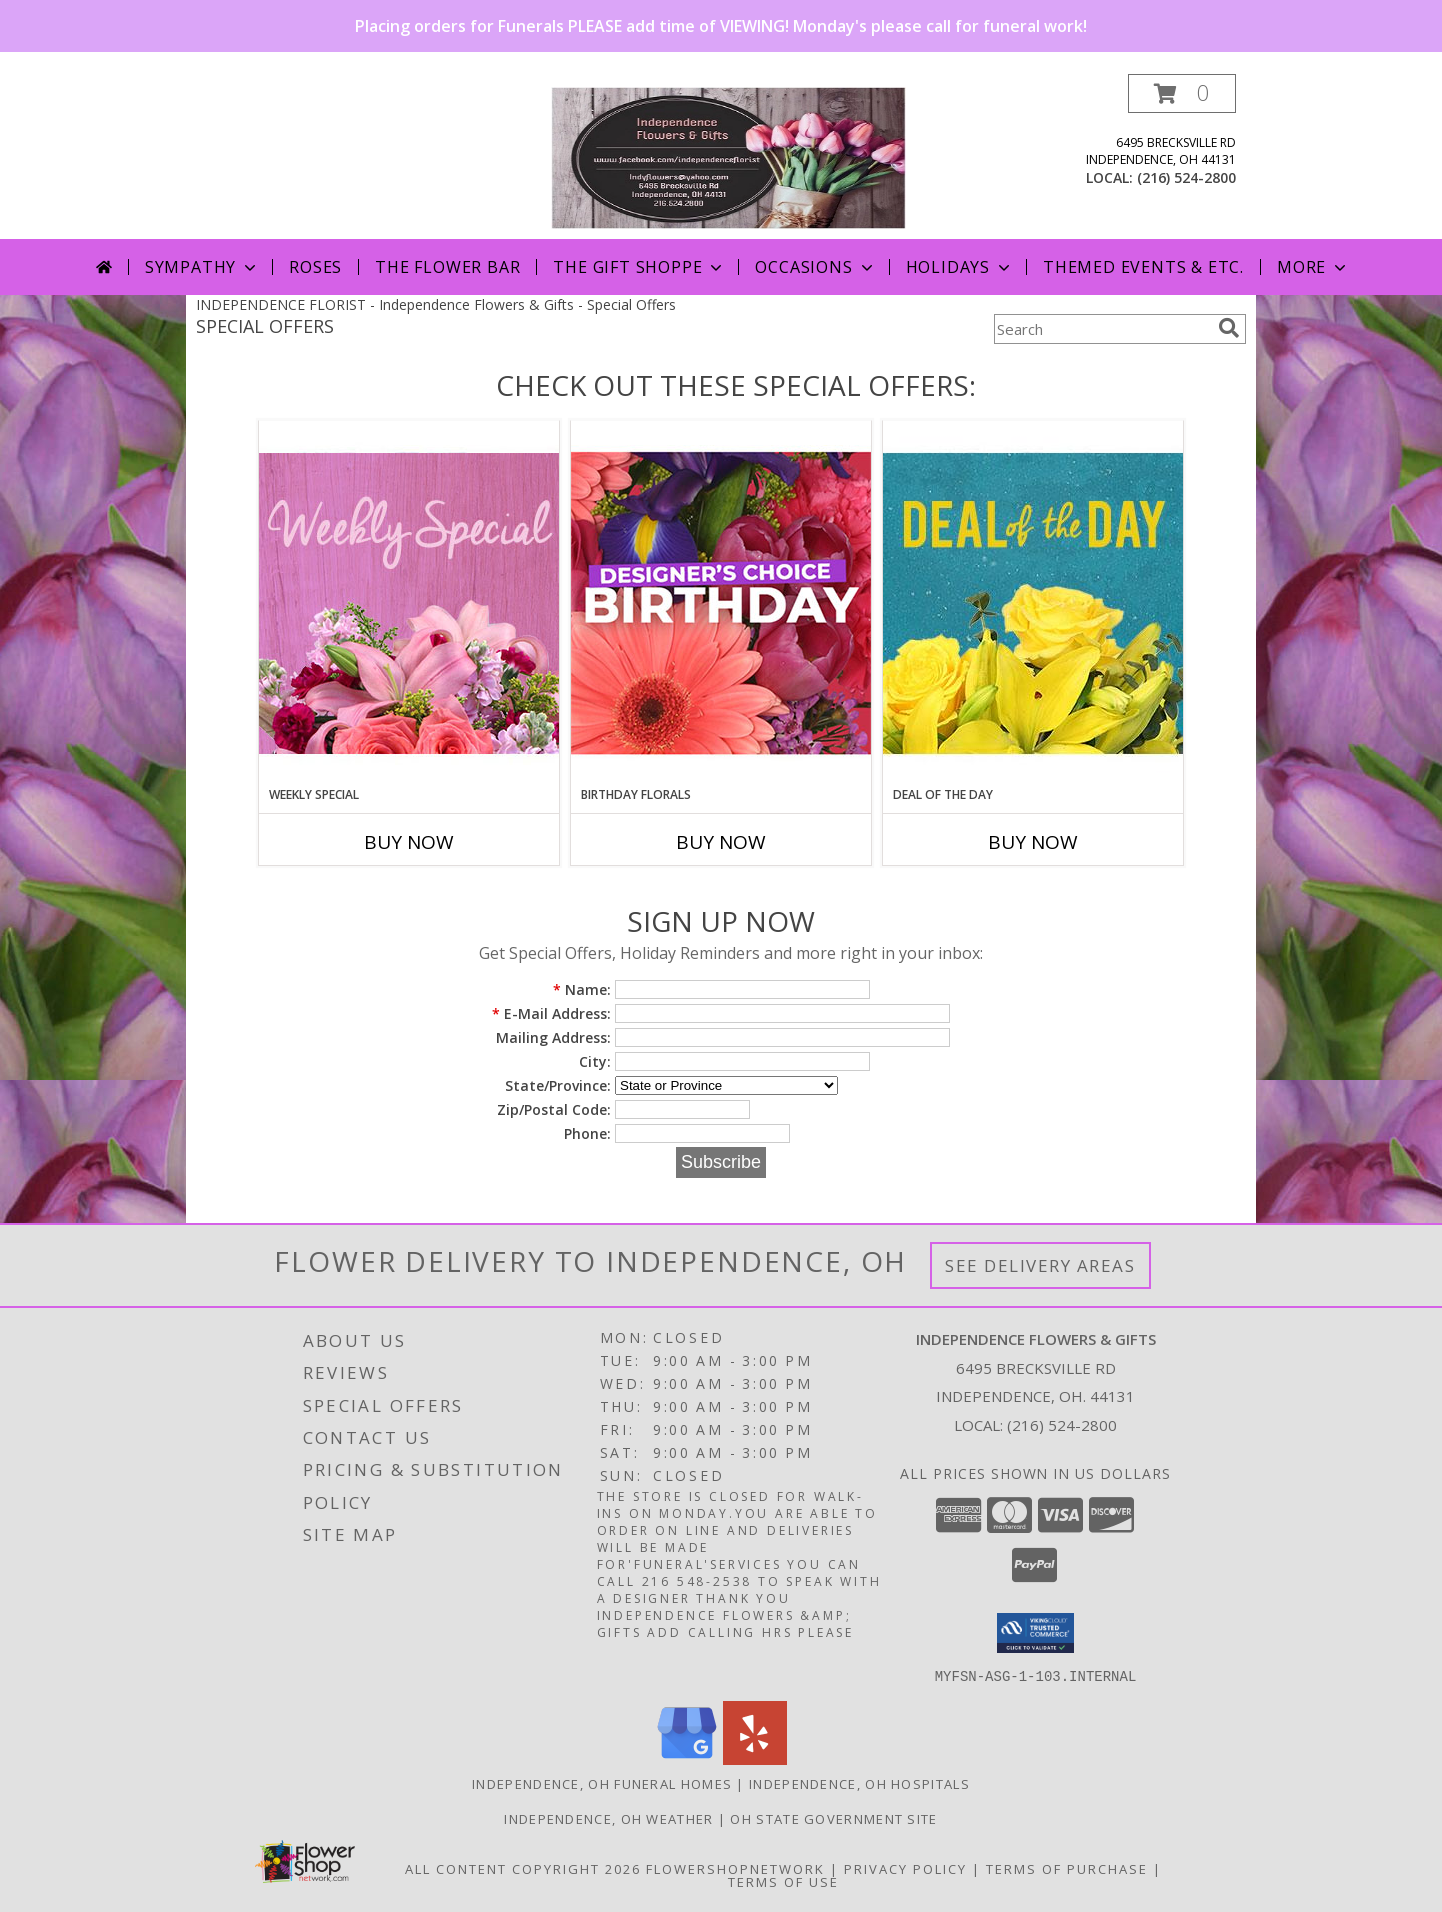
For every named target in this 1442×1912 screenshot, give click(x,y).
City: (595, 1061)
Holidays (960, 267)
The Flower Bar (447, 267)
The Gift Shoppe (639, 267)
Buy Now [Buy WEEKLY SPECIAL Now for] (409, 842)
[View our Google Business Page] (687, 1758)
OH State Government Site (833, 1818)
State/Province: (558, 1085)
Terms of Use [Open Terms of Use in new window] (783, 1881)
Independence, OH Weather (608, 1818)
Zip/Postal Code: (554, 1109)
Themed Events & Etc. (1143, 267)
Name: (582, 989)
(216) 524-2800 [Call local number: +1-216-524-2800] (1186, 177)
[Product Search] (1102, 329)
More (1313, 267)
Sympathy (202, 267)
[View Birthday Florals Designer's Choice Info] (721, 602)
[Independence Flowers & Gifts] (728, 156)
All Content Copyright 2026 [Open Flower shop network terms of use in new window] (523, 1868)
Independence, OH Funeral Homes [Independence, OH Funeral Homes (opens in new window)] (602, 1783)
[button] (1182, 93)
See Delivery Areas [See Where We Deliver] (1040, 1265)
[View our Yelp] (755, 1758)
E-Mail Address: (551, 1013)
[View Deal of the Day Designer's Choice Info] (1033, 602)
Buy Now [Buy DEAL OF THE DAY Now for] (1033, 842)
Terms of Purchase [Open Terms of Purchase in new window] (1067, 1868)
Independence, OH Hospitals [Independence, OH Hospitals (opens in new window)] (859, 1783)
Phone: (587, 1133)
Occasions (815, 267)
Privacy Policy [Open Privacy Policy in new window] (905, 1868)
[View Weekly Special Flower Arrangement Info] (409, 602)
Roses (315, 267)
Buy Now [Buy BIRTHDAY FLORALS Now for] (721, 842)
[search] (1229, 328)
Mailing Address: (553, 1037)
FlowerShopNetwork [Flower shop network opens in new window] (735, 1868)
